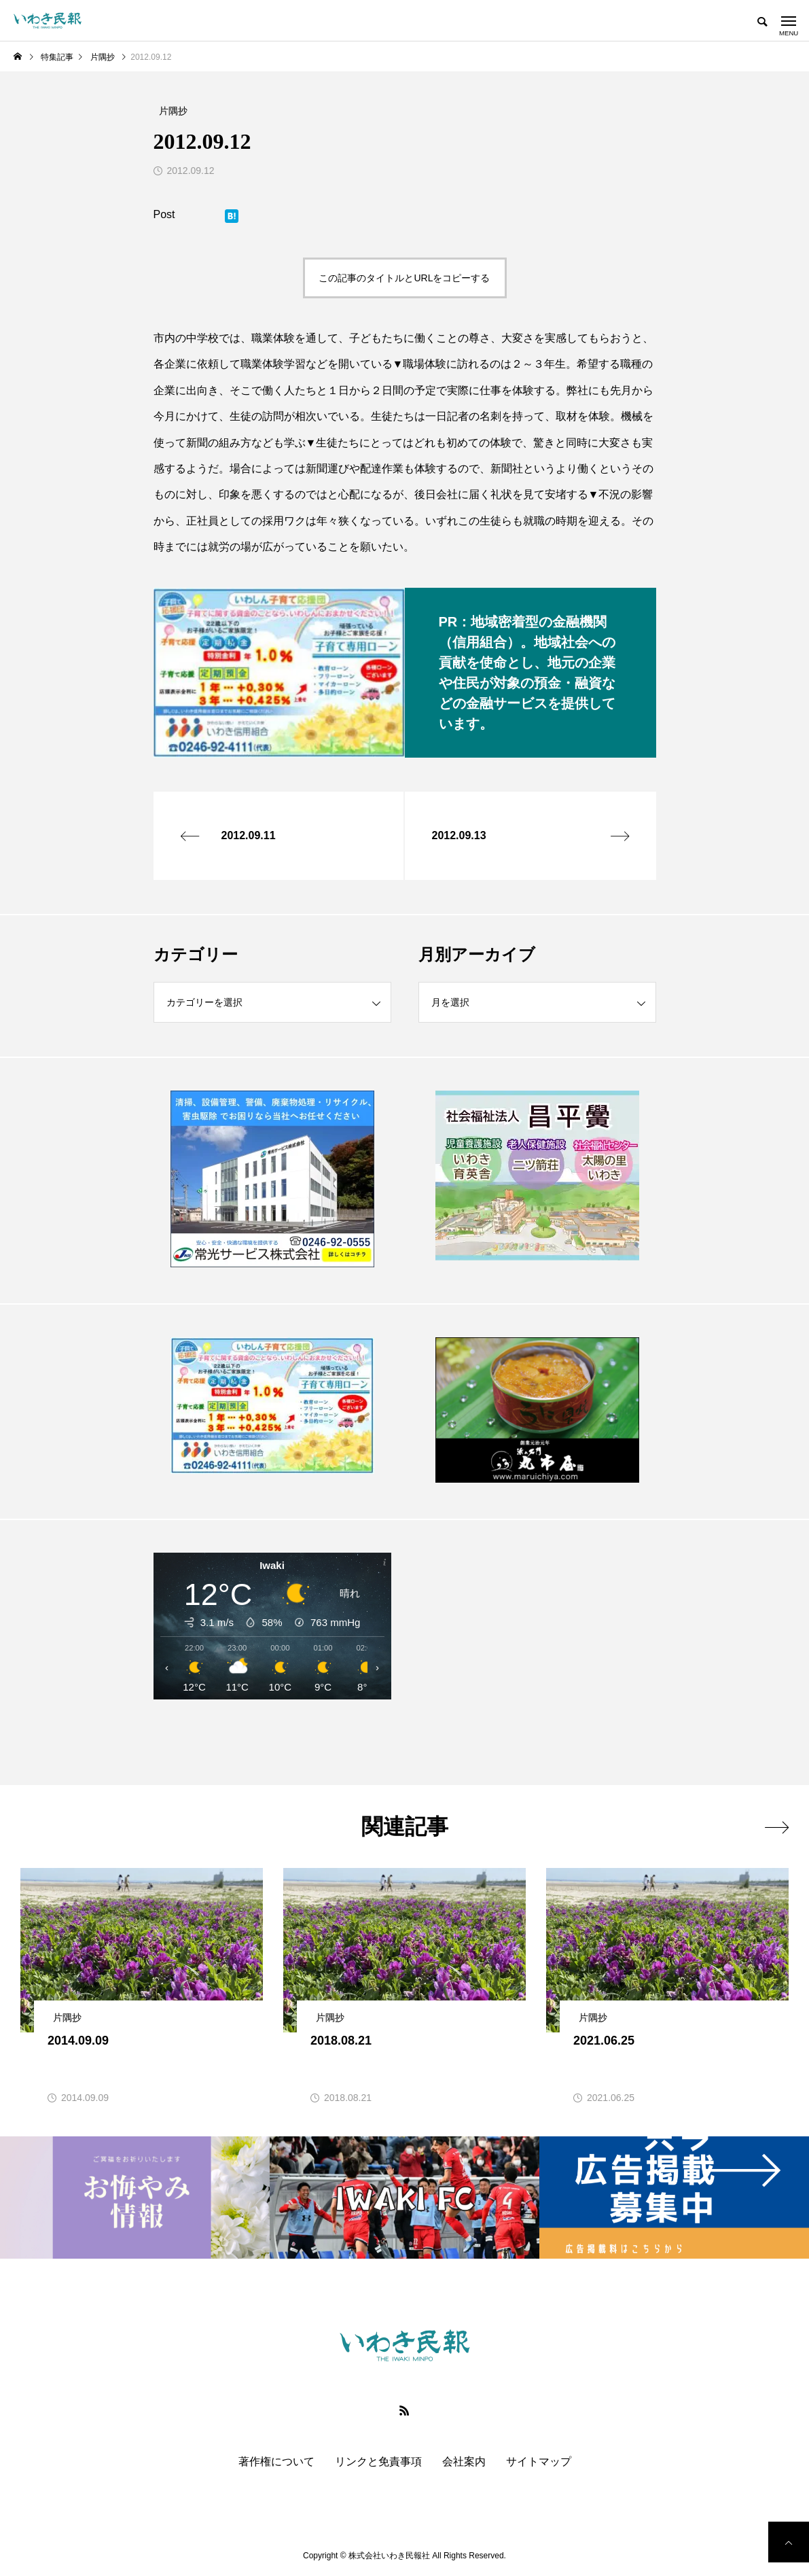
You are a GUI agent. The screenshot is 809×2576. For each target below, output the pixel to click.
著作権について (276, 2461)
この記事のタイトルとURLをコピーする (404, 277)
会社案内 (464, 2461)
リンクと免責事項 (378, 2461)
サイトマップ (538, 2461)
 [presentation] (777, 1827)
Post (164, 214)
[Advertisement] (537, 1652)
